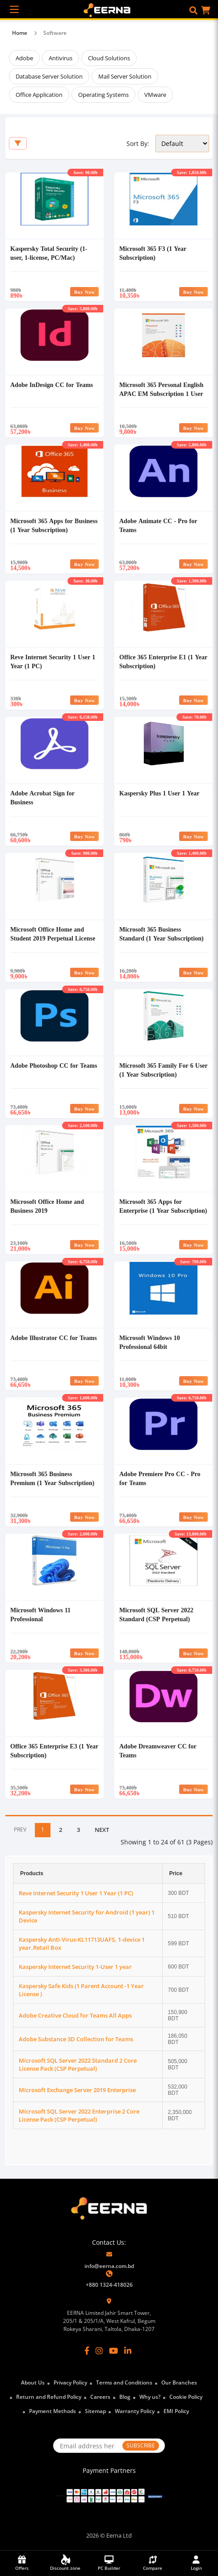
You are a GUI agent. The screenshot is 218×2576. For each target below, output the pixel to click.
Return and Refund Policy (48, 2397)
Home (19, 33)
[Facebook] (86, 2351)
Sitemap (95, 2411)
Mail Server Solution (124, 76)
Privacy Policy (70, 2382)
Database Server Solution (49, 76)
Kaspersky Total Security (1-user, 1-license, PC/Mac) (48, 253)
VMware (155, 95)
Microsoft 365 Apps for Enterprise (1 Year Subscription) (163, 1206)
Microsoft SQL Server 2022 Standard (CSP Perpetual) (156, 1614)
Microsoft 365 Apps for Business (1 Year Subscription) (53, 525)
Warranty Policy (135, 2411)
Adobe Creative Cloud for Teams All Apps (75, 2015)
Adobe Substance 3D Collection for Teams (76, 2039)
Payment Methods (52, 2411)
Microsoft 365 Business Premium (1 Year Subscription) (52, 1478)
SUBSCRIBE (140, 2445)
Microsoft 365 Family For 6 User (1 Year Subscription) (163, 1069)
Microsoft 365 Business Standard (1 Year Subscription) (161, 933)
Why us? (149, 2397)
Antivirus (60, 58)
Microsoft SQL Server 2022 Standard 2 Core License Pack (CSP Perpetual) (78, 2064)
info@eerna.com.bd (109, 2266)
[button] (193, 10)
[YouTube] (113, 2351)
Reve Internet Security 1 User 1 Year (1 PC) (76, 1893)
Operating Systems (103, 95)
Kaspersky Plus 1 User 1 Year (159, 793)
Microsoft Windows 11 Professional (40, 1614)
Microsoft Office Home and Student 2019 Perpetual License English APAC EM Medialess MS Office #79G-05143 (52, 942)
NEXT (102, 1830)
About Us (33, 2382)
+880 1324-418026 (109, 2285)
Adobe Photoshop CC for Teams (53, 1065)
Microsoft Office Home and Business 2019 (47, 1206)
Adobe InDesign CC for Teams (51, 384)
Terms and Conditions (124, 2382)
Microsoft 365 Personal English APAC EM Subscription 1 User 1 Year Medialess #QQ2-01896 (161, 393)
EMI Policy (176, 2411)
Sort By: (137, 143)
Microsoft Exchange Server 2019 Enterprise (77, 2090)
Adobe (24, 58)
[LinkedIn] (127, 2351)
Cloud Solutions (109, 58)
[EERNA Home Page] (109, 9)
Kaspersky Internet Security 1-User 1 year (75, 1967)
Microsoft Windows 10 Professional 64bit (149, 1342)
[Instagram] (99, 2351)
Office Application (39, 95)
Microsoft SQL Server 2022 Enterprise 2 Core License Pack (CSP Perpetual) (79, 2115)
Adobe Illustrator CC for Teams (53, 1337)
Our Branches (179, 2382)
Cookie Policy (185, 2397)
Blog (124, 2397)
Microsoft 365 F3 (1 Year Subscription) (152, 253)
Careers (100, 2397)
